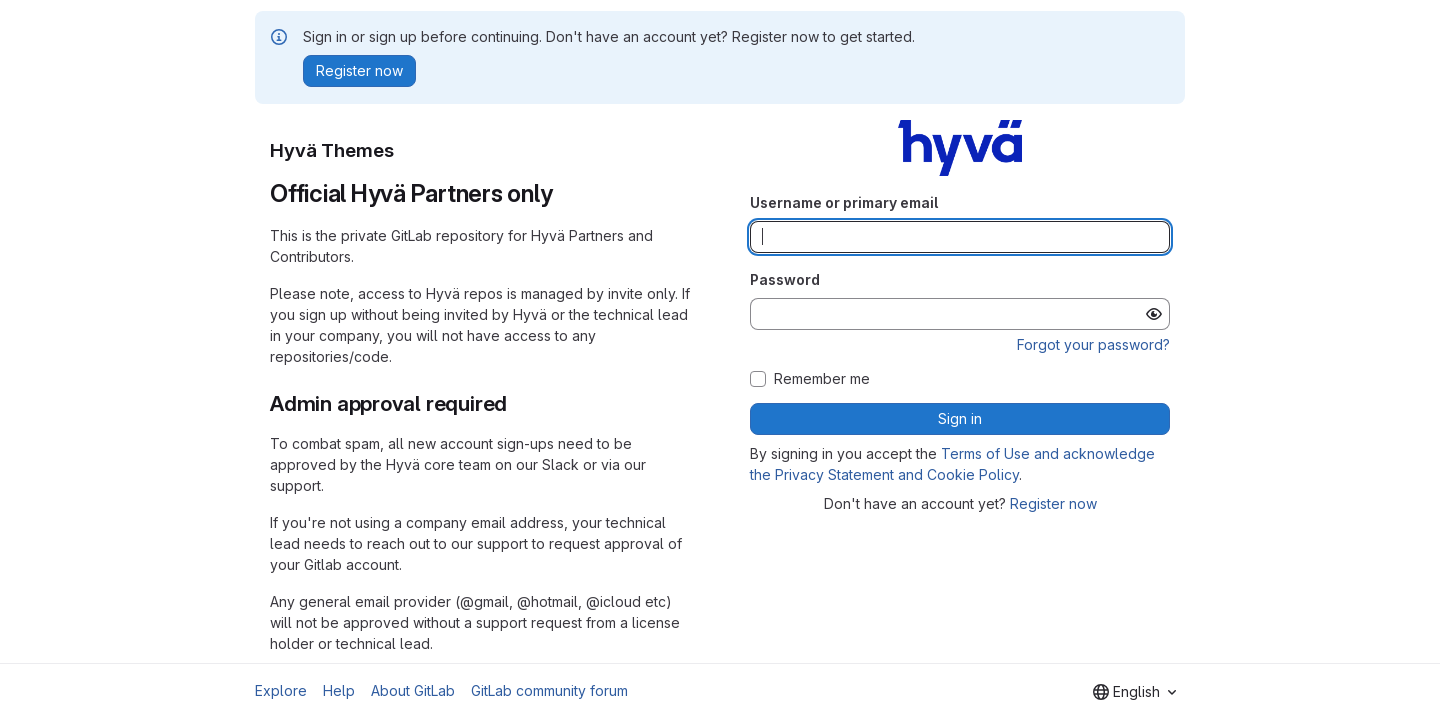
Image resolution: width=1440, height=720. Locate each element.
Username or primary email (844, 202)
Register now (1053, 503)
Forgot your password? (1093, 344)
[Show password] (1154, 314)
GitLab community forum (549, 690)
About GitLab (413, 690)
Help (339, 690)
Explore (281, 690)
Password (785, 279)
